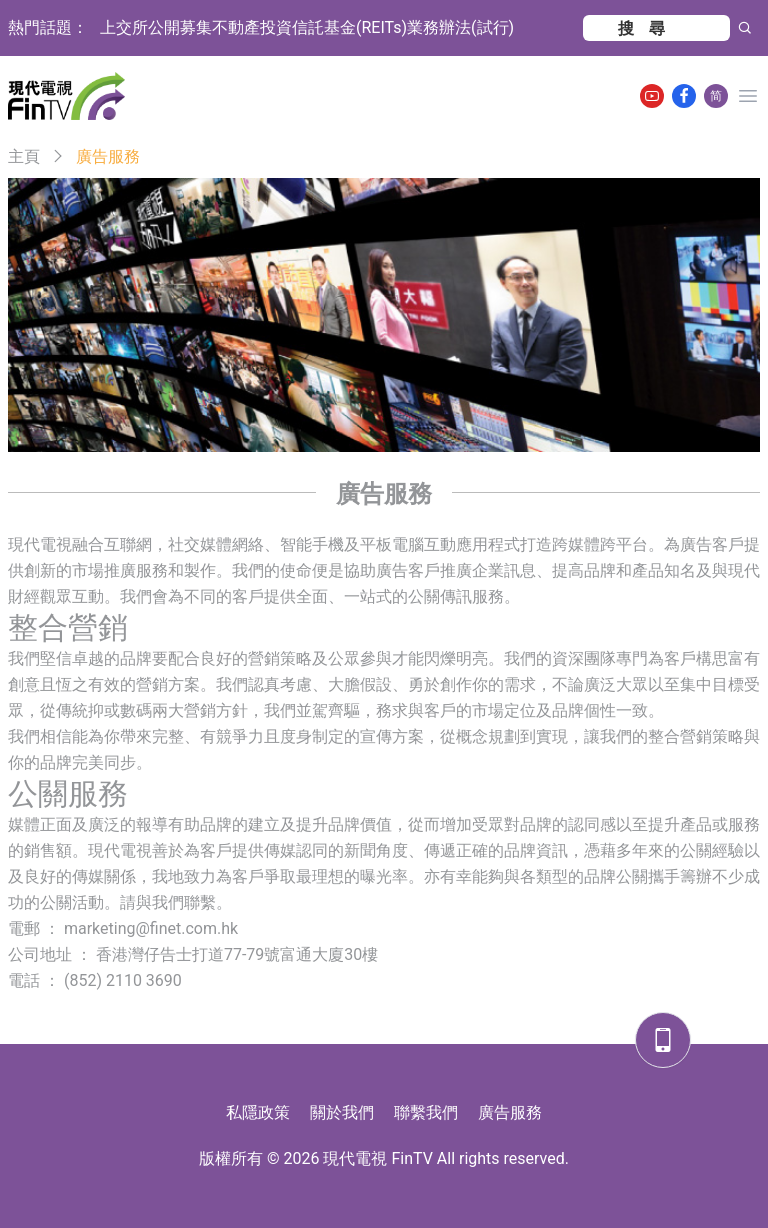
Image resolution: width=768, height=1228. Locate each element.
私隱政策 (258, 1112)
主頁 (24, 156)
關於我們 (342, 1112)
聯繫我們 (426, 1112)
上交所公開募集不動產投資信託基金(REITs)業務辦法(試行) (307, 27)
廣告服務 (510, 1112)
